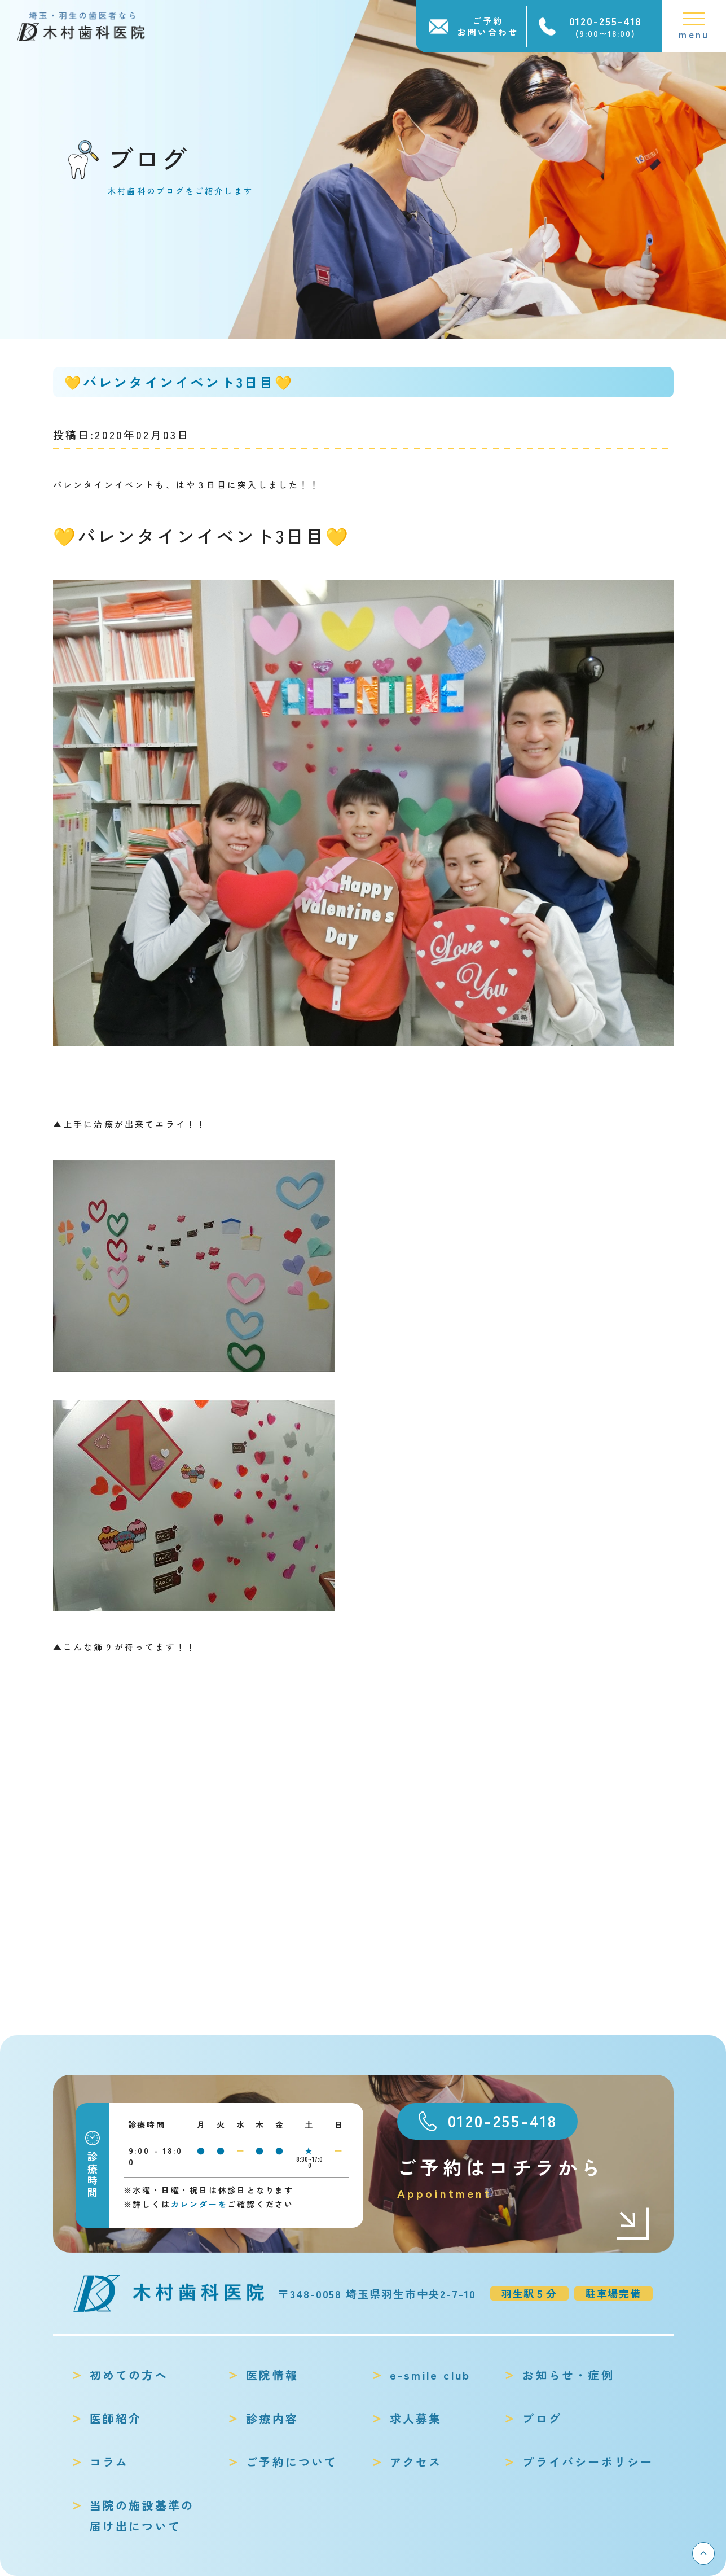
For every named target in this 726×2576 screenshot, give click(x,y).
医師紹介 (116, 2418)
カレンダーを (199, 2204)
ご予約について (291, 2462)
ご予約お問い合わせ (487, 26)
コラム (109, 2462)
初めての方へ (129, 2375)
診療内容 (272, 2418)
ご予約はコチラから (524, 2178)
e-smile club (430, 2375)
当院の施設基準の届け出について (142, 2515)
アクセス (416, 2462)
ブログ (542, 2418)
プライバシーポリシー (587, 2462)
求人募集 (416, 2418)
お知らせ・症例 (568, 2375)
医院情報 (272, 2375)
